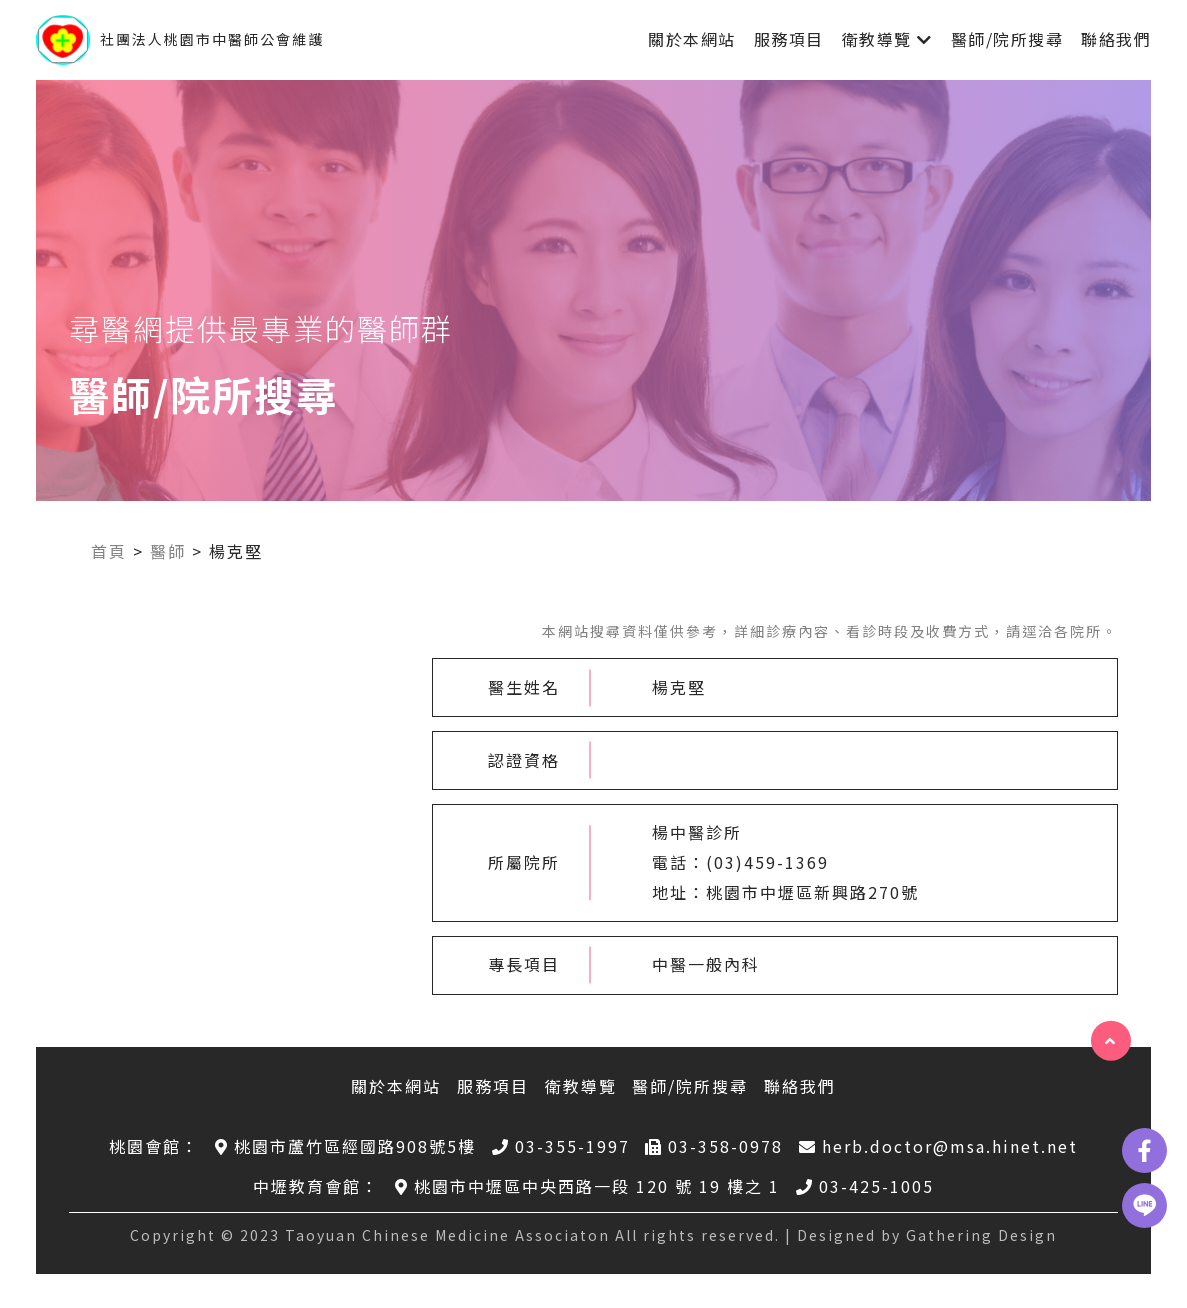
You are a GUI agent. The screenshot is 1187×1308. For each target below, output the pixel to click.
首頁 (109, 551)
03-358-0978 (714, 1146)
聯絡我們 (1116, 39)
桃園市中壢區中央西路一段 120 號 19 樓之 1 (587, 1186)
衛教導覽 (877, 39)
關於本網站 (692, 39)
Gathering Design (981, 1235)
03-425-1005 (865, 1186)
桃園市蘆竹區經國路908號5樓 (345, 1146)
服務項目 (789, 39)
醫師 (168, 551)
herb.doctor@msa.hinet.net (938, 1146)
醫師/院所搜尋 (1007, 39)
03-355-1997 (561, 1146)
